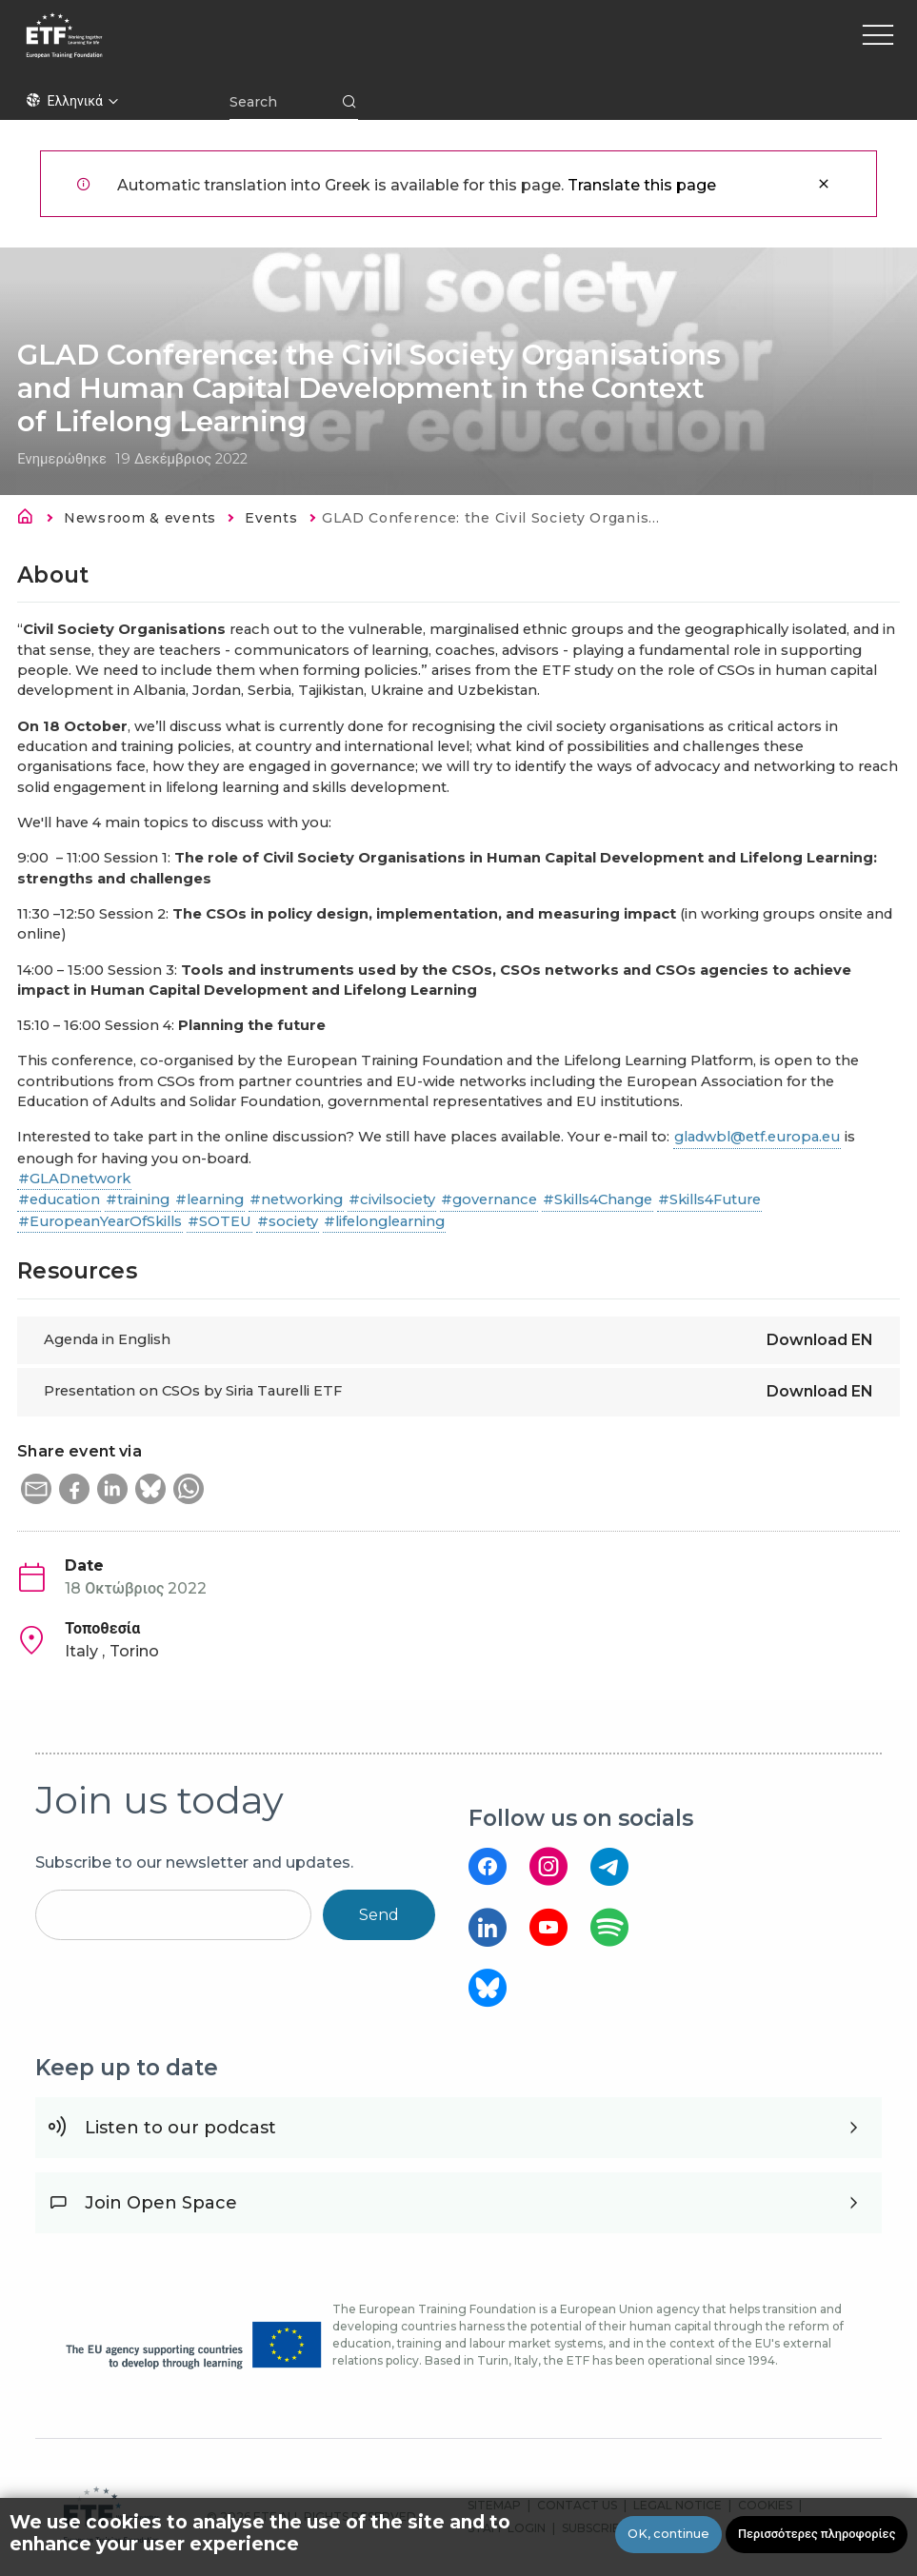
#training (137, 1199)
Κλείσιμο (823, 184)
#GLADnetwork (74, 1178)
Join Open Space (161, 2202)
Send (379, 1915)
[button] (36, 1489)
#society (287, 1221)
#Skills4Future (709, 1199)
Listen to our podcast (180, 2127)
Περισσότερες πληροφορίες (816, 2533)
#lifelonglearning (384, 1221)
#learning (209, 1199)
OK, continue (668, 2533)
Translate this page (642, 185)
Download (820, 1340)
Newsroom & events (140, 517)
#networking (296, 1199)
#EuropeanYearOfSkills (100, 1221)
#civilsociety (392, 1199)
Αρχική (30, 519)
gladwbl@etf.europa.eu (757, 1136)
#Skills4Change (597, 1199)
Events (271, 517)
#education (59, 1199)
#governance (489, 1199)
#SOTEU (219, 1221)
